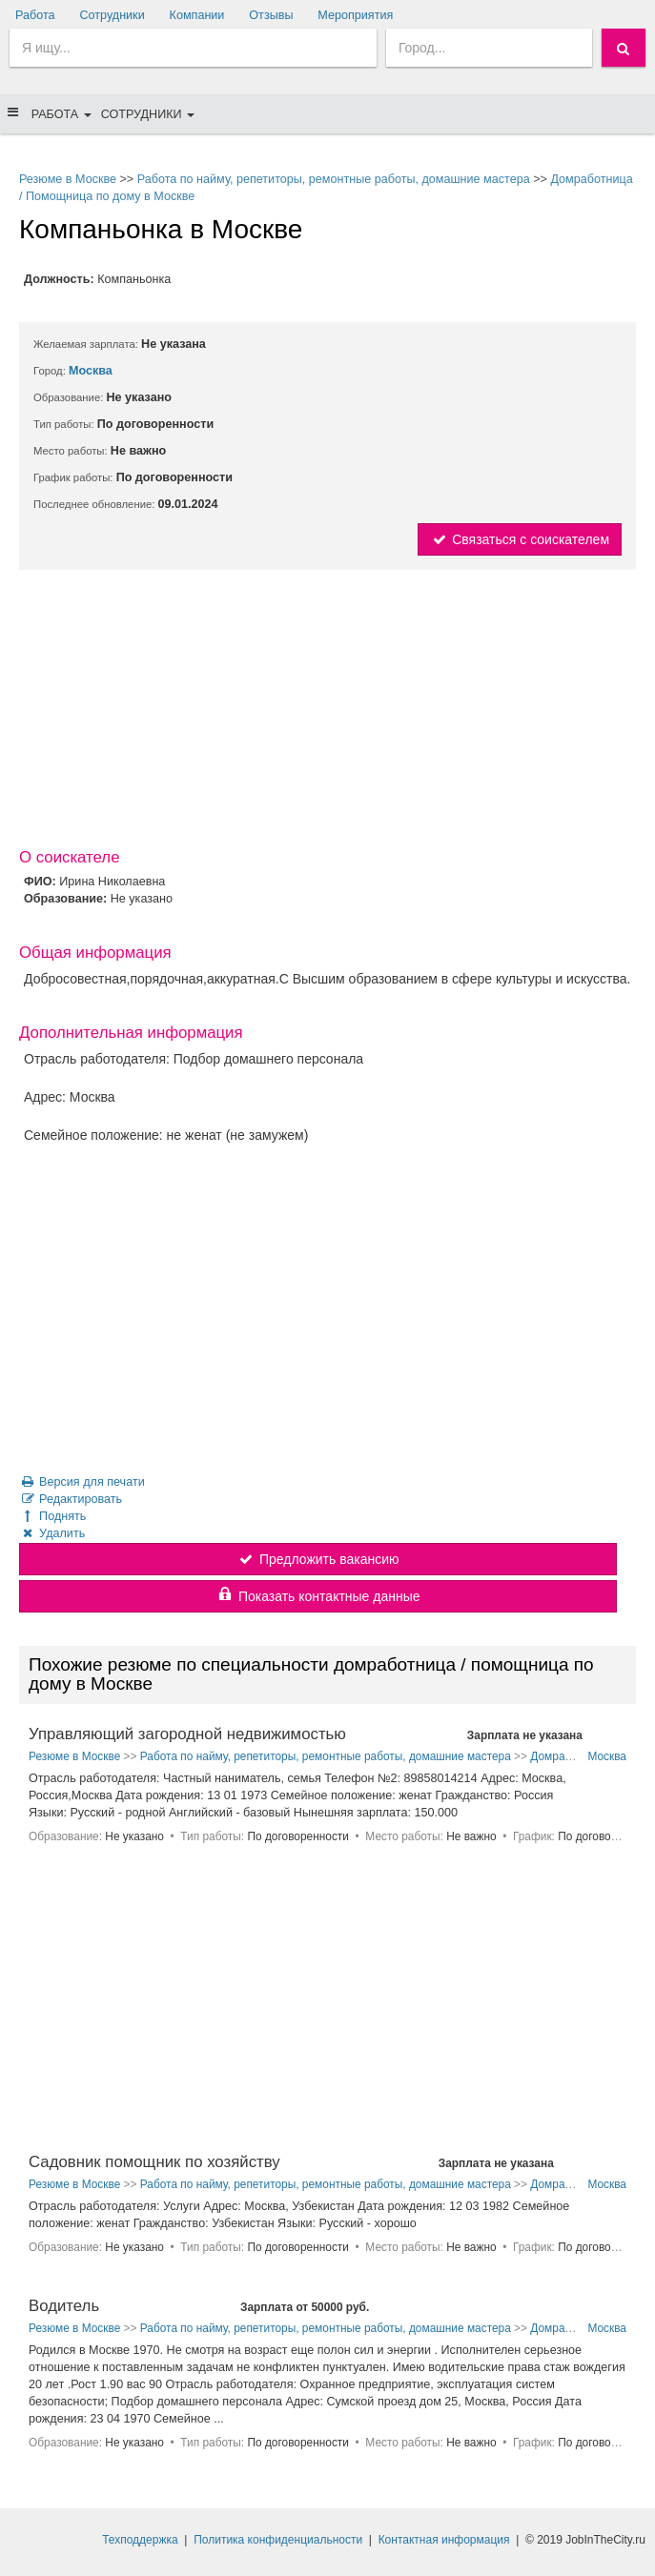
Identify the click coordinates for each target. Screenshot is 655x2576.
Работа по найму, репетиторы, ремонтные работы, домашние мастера (333, 179)
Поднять (52, 1516)
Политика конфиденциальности (278, 2539)
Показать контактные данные (317, 1596)
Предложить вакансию (317, 1559)
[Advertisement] (327, 712)
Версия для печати (82, 1482)
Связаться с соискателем (519, 539)
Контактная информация (444, 2539)
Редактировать (70, 1499)
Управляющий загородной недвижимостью (187, 1734)
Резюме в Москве (67, 179)
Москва (91, 370)
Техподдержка (140, 2539)
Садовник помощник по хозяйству (154, 2162)
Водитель (64, 2306)
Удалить (52, 1533)
